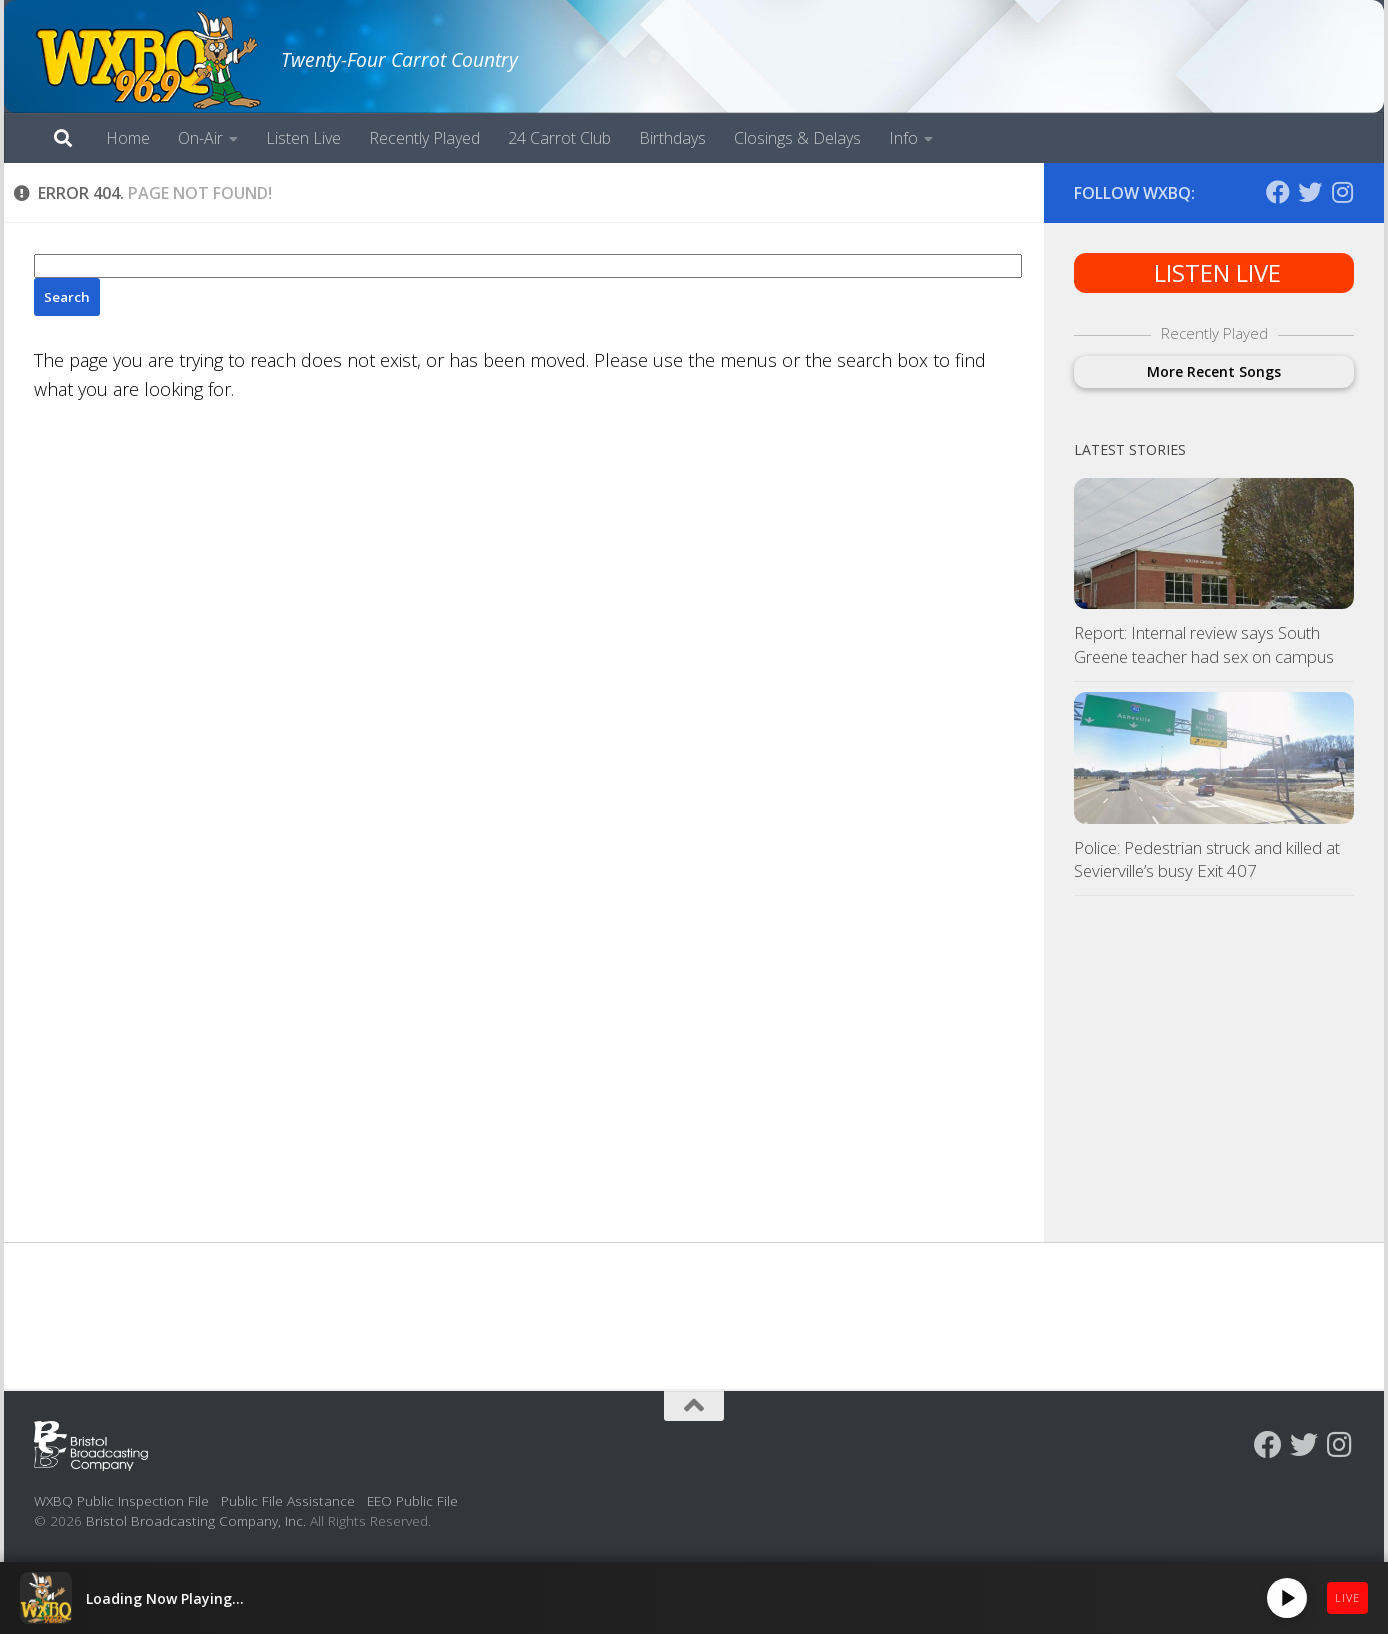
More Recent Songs (1214, 371)
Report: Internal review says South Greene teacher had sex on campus (1204, 644)
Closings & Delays (797, 138)
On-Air (200, 138)
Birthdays (672, 138)
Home (128, 138)
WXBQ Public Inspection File (121, 1500)
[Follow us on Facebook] (1278, 192)
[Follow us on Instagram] (1342, 192)
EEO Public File (412, 1500)
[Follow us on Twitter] (1310, 192)
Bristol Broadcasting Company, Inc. (196, 1520)
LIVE (1347, 1597)
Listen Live (303, 138)
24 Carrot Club (559, 138)
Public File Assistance (288, 1500)
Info (903, 138)
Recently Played (424, 138)
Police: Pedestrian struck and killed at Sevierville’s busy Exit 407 (1207, 859)
